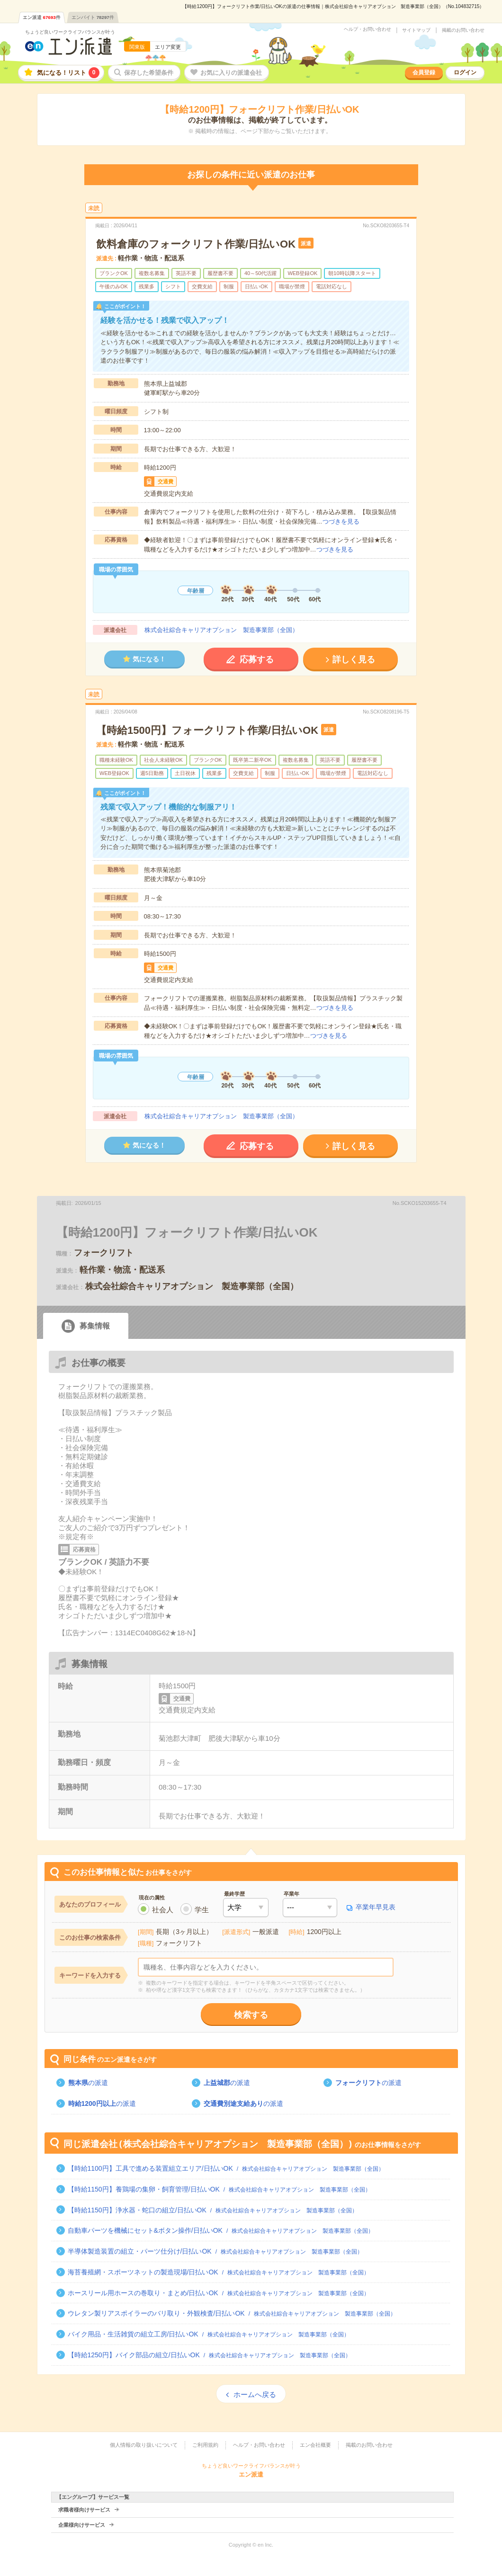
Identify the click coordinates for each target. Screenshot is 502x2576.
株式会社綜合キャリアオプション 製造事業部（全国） (221, 629)
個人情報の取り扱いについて (144, 2445)
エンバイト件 (93, 17)
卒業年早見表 (375, 1907)
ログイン (465, 72)
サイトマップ (416, 30)
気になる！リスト (68, 72)
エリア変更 (168, 47)
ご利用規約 (205, 2445)
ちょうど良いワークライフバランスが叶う (70, 32)
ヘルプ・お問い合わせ (367, 29)
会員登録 (423, 72)
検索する (251, 2015)
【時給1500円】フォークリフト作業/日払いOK (207, 730)
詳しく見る (353, 659)
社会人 (162, 1909)
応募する (257, 659)
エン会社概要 (315, 2445)
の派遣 (88, 2082)
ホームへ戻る (254, 2394)
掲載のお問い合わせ (463, 30)
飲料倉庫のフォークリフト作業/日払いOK (196, 244)
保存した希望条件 (148, 72)
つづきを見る (341, 521)
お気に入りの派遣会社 (231, 72)
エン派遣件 (42, 17)
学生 (202, 1909)
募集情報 (95, 1326)
